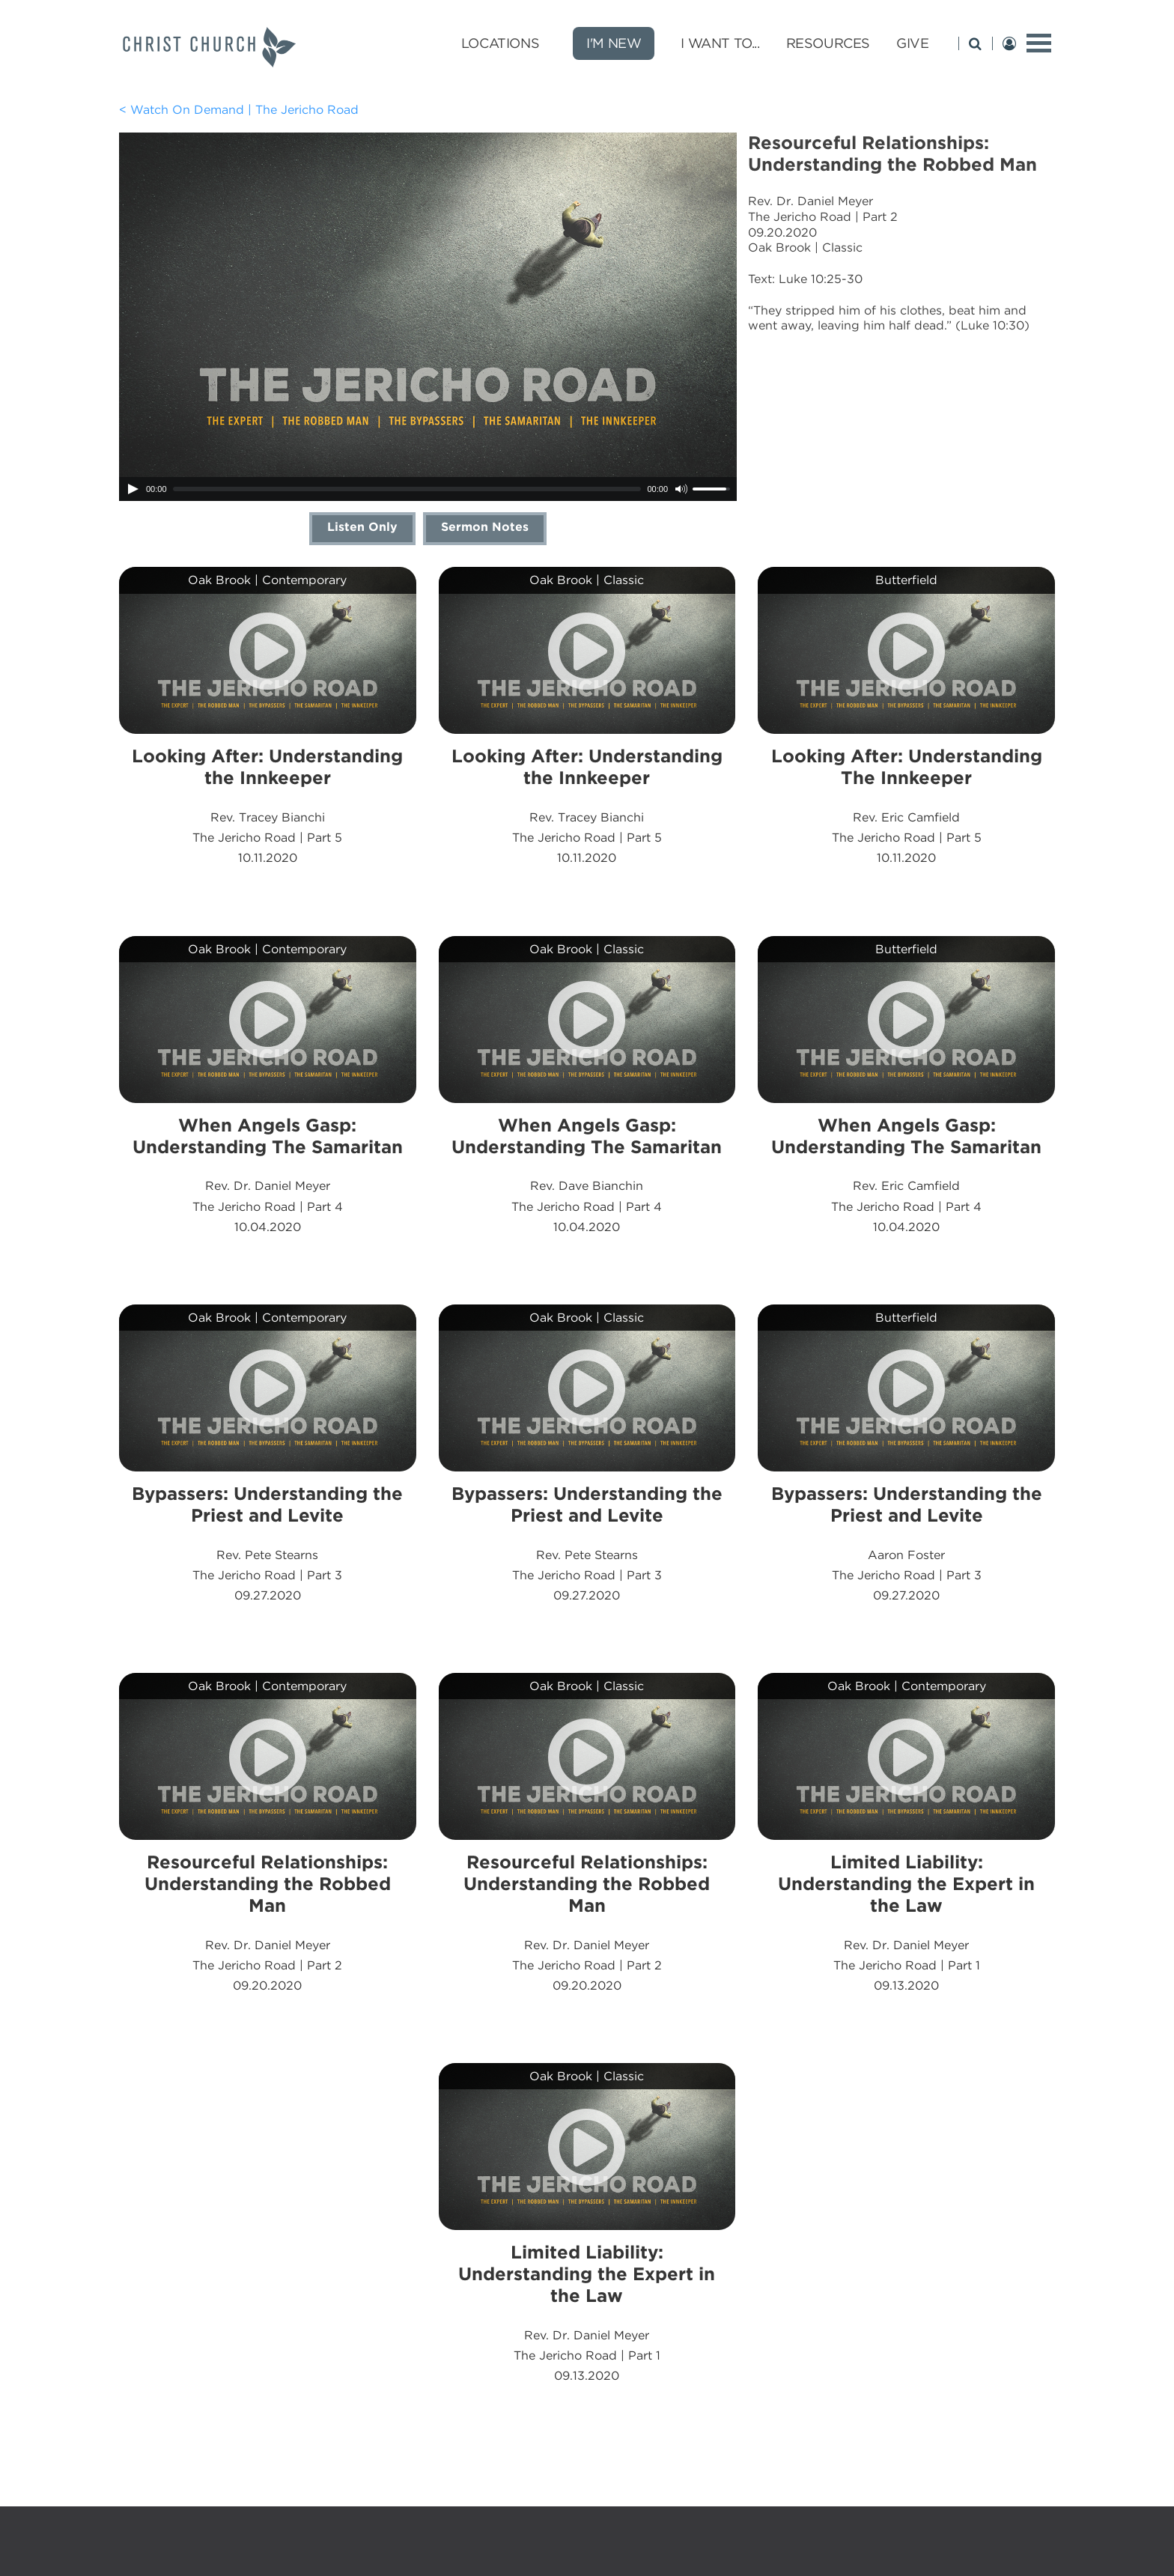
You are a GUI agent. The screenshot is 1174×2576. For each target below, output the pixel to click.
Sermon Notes (485, 527)
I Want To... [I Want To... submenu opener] (720, 43)
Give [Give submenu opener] (912, 43)
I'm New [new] (613, 43)
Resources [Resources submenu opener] (828, 43)
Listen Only (362, 527)
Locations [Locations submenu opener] (500, 43)
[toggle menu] (1039, 43)
